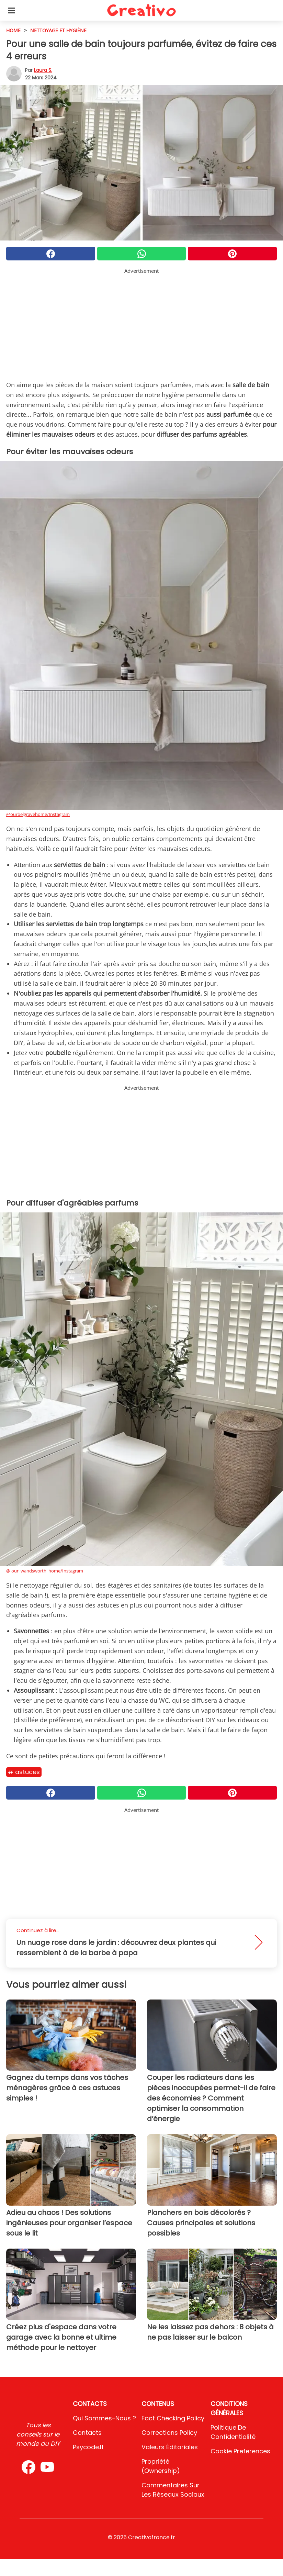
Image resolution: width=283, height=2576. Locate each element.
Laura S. (43, 70)
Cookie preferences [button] (240, 2451)
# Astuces (24, 1772)
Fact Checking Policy (173, 2418)
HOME (13, 30)
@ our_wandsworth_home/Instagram (44, 1571)
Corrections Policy (169, 2432)
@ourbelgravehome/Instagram (38, 814)
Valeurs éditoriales (170, 2447)
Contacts (87, 2432)
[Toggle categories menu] (11, 10)
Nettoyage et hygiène (58, 30)
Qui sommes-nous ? (104, 2418)
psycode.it (88, 2447)
